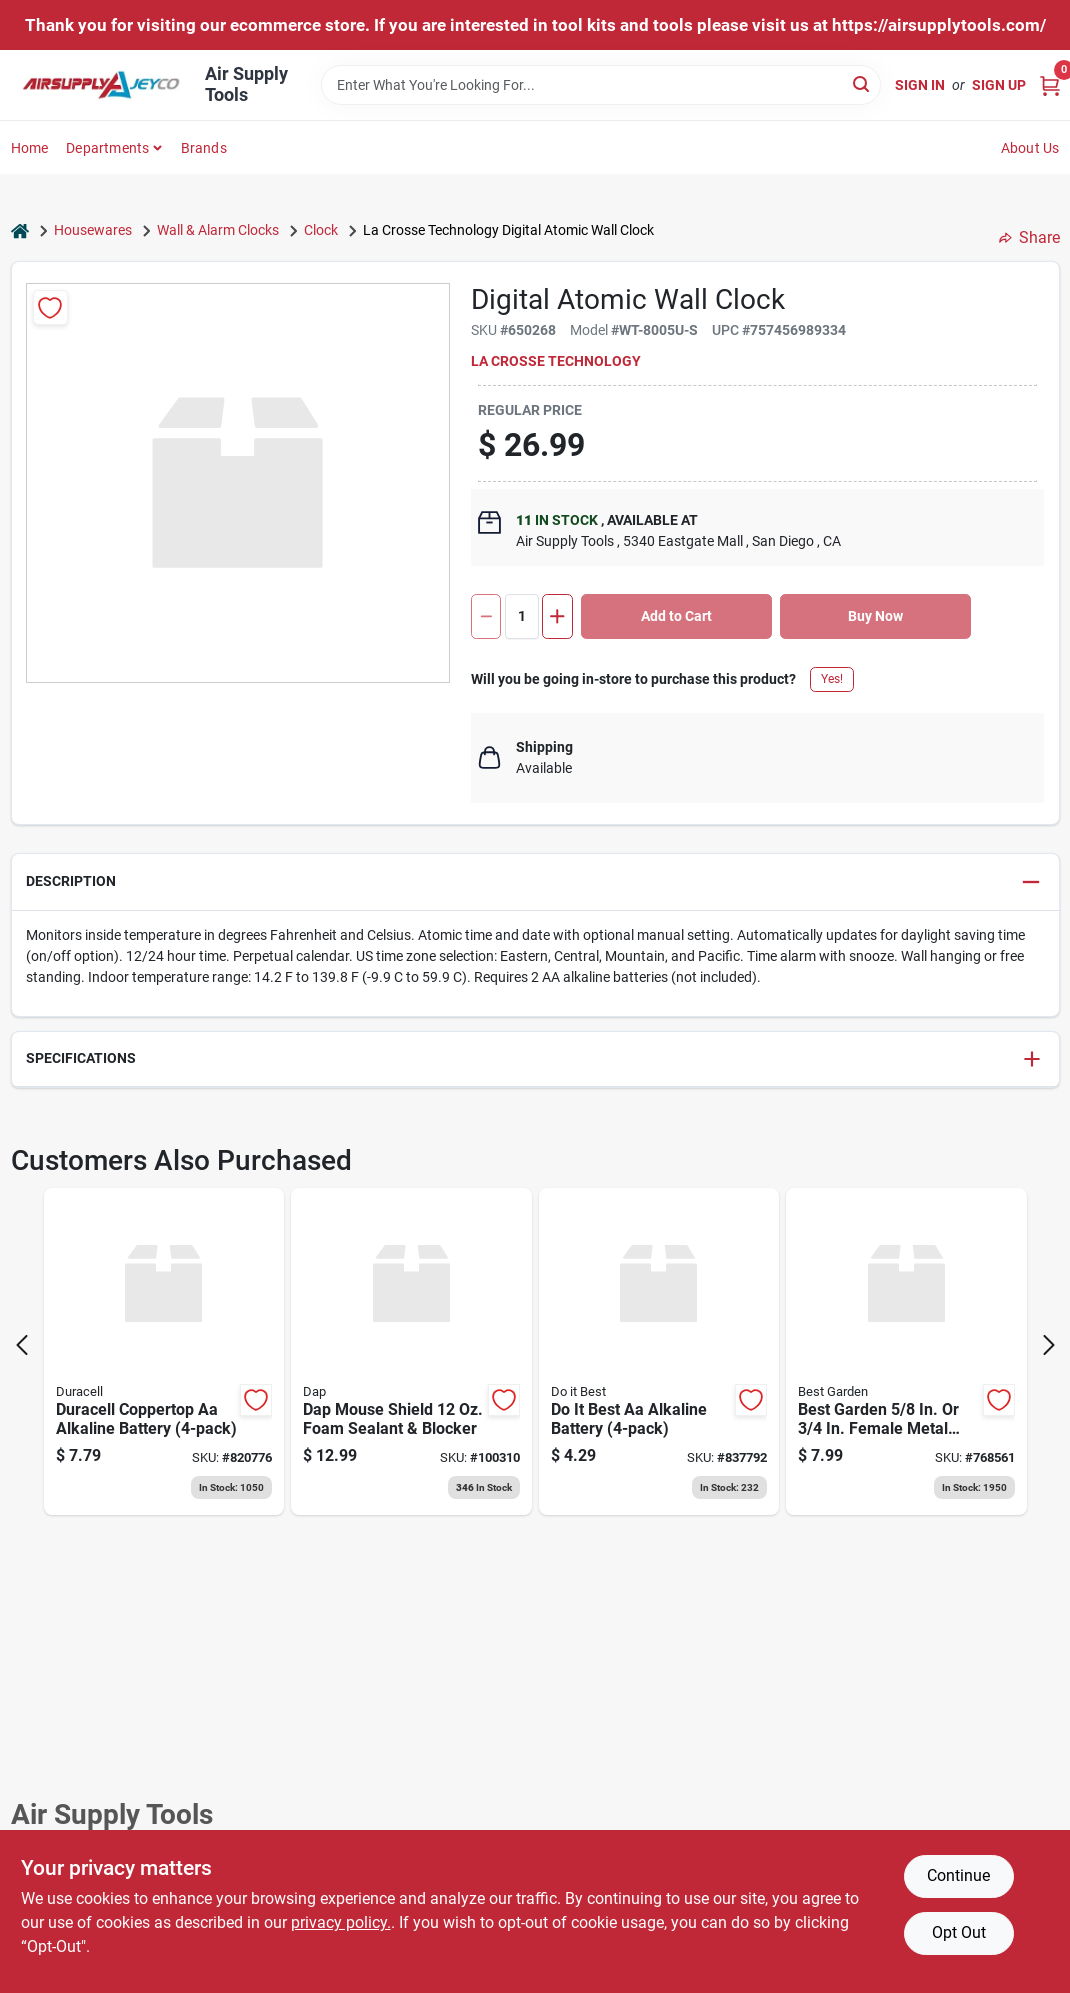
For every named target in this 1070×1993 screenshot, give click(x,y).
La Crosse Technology (556, 361)
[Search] (862, 83)
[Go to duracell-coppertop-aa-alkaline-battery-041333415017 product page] (164, 1352)
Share (1029, 237)
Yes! (832, 679)
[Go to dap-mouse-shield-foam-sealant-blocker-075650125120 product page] (411, 1352)
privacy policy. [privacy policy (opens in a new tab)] (341, 1922)
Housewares (93, 230)
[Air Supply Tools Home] (101, 85)
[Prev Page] (22, 1345)
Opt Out (959, 1932)
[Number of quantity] (522, 616)
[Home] (20, 230)
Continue (958, 1875)
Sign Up (999, 85)
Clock (321, 230)
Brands (204, 148)
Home (30, 148)
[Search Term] (601, 85)
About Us (1030, 148)
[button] (535, 882)
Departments (107, 148)
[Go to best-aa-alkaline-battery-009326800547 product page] (659, 1352)
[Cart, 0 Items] (1050, 84)
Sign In (920, 85)
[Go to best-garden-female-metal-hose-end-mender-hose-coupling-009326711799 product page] (906, 1352)
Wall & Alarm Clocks (218, 230)
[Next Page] (1049, 1345)
